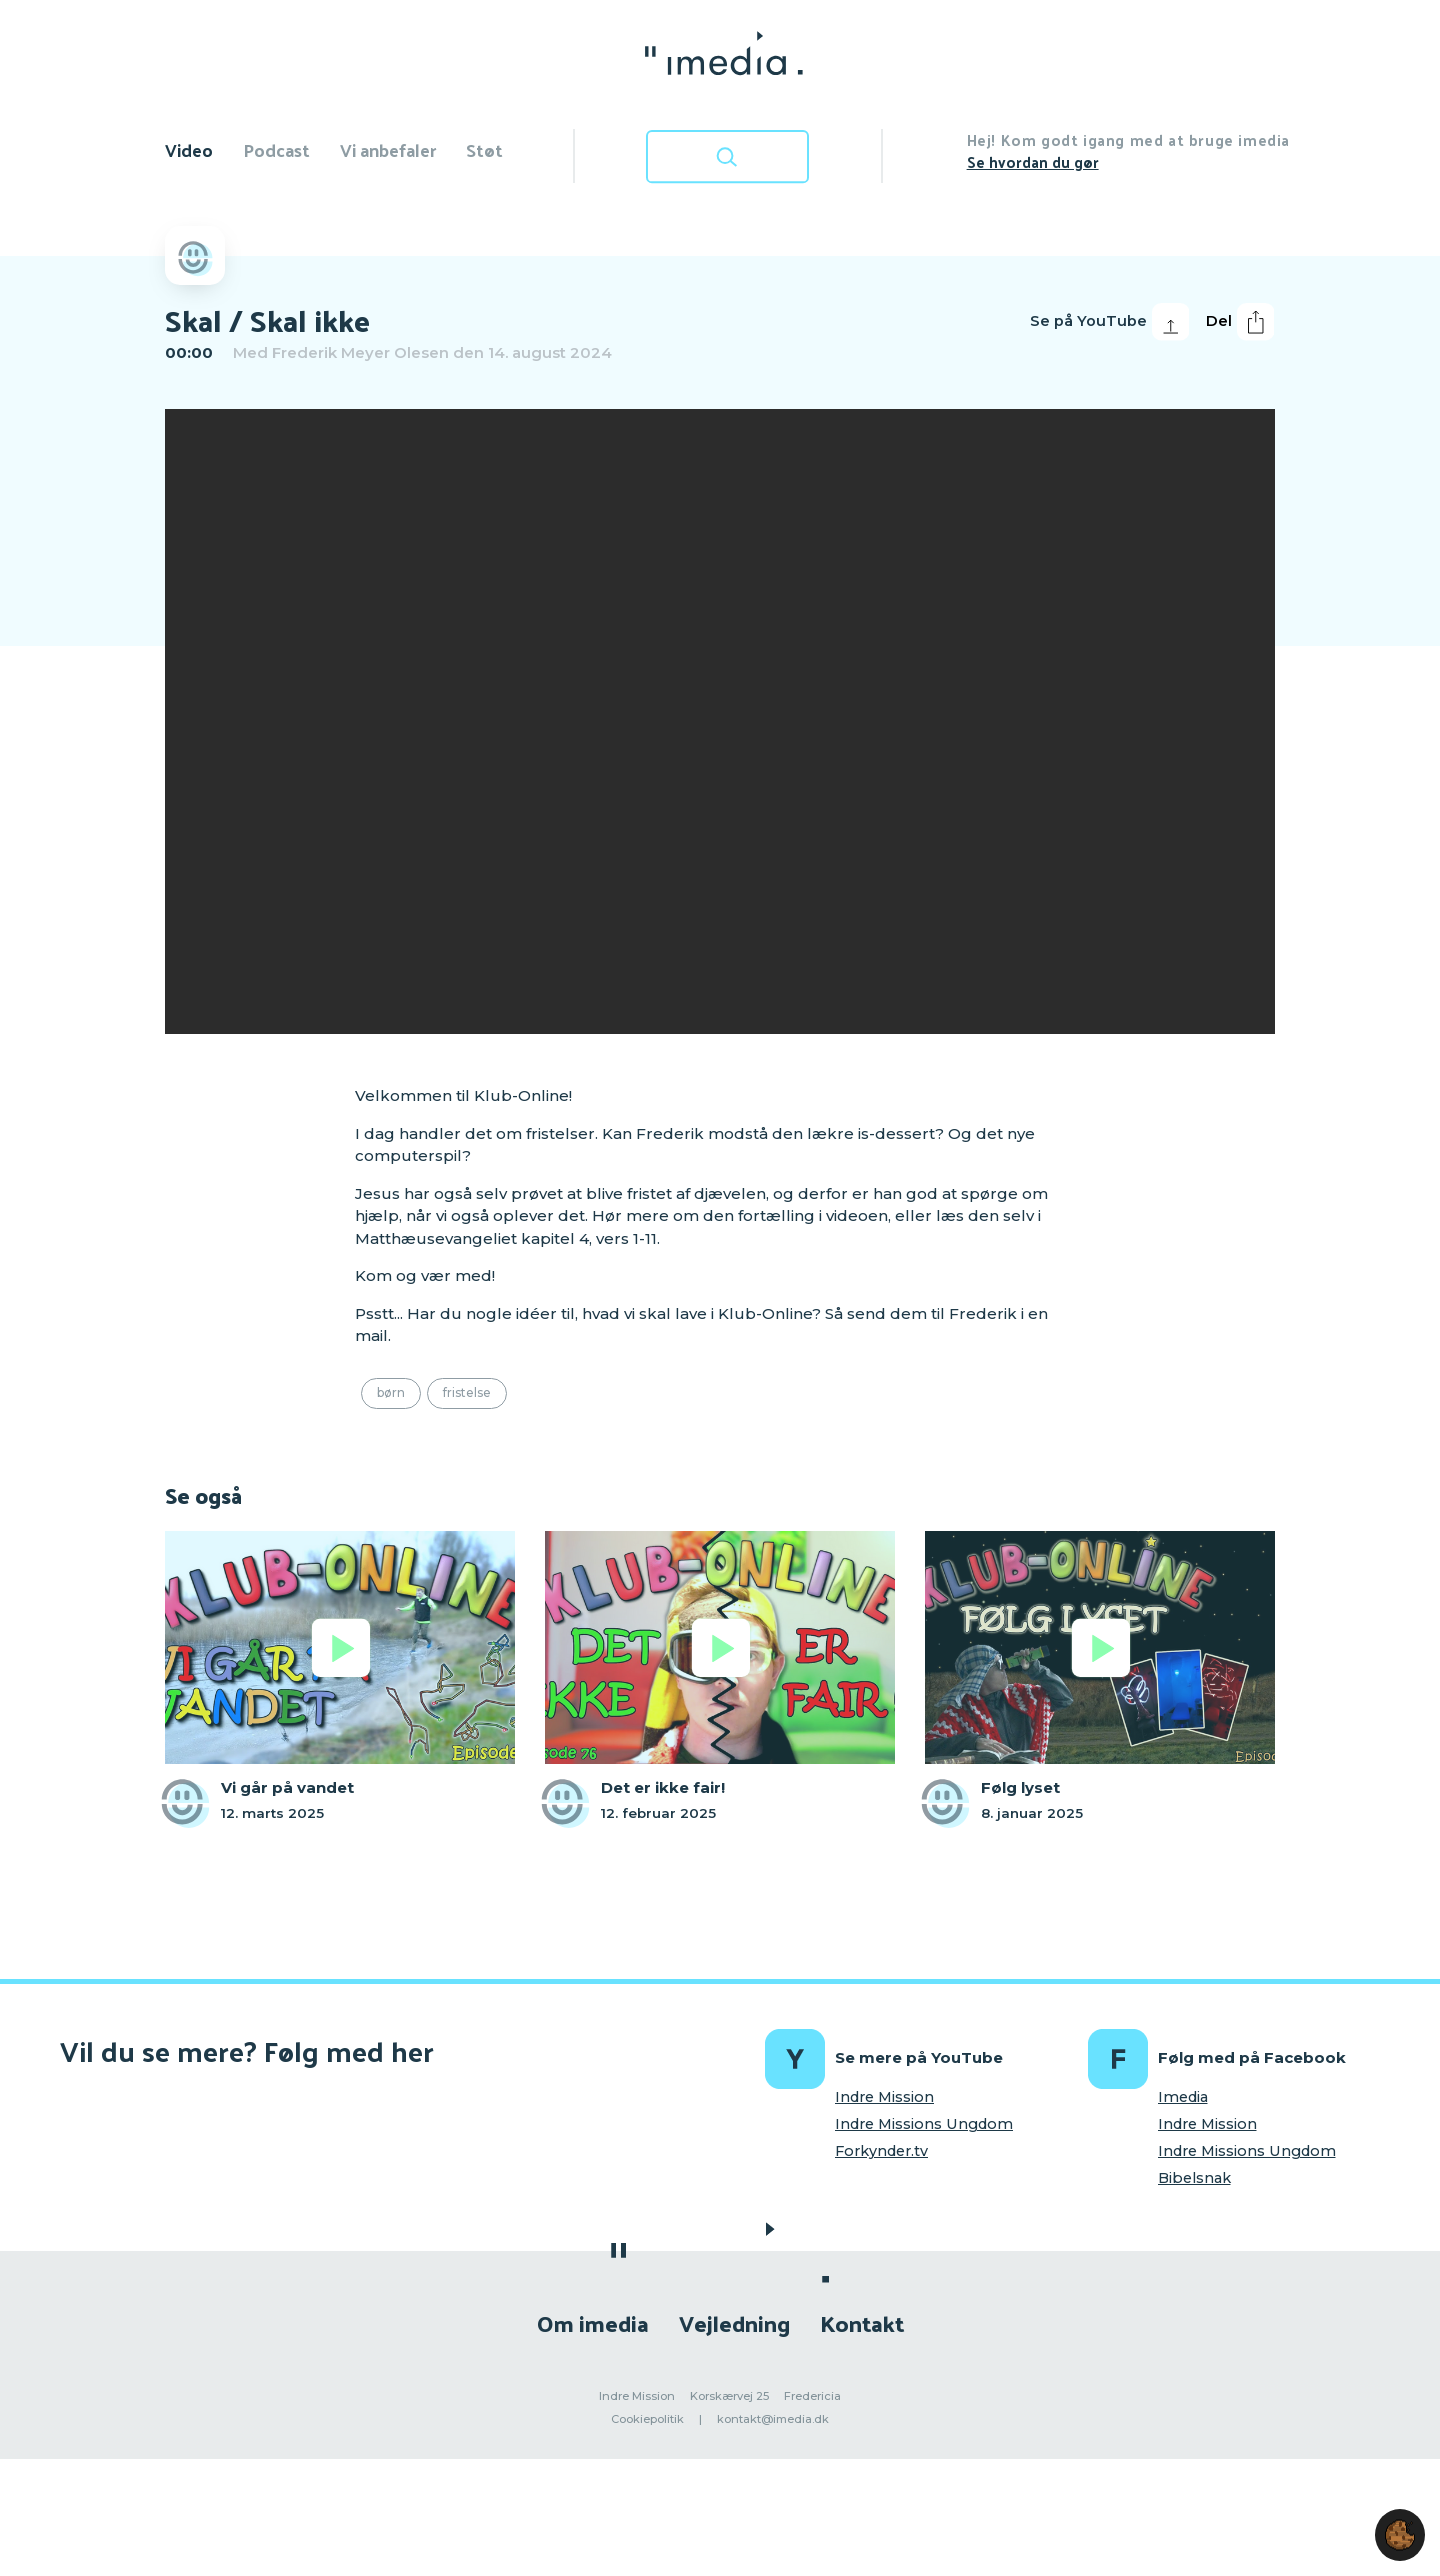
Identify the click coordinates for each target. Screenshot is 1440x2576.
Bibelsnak (1194, 2178)
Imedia (1183, 2097)
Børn (391, 1392)
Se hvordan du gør (1033, 161)
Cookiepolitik (647, 2419)
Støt (484, 149)
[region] (720, 721)
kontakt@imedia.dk (773, 2419)
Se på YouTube (1109, 322)
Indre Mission (884, 2097)
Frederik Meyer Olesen (360, 352)
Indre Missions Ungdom (924, 2124)
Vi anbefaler (388, 149)
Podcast (276, 149)
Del (1240, 322)
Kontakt (862, 2322)
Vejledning (734, 2322)
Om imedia (593, 2322)
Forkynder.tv (881, 2151)
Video (189, 149)
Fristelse (467, 1392)
